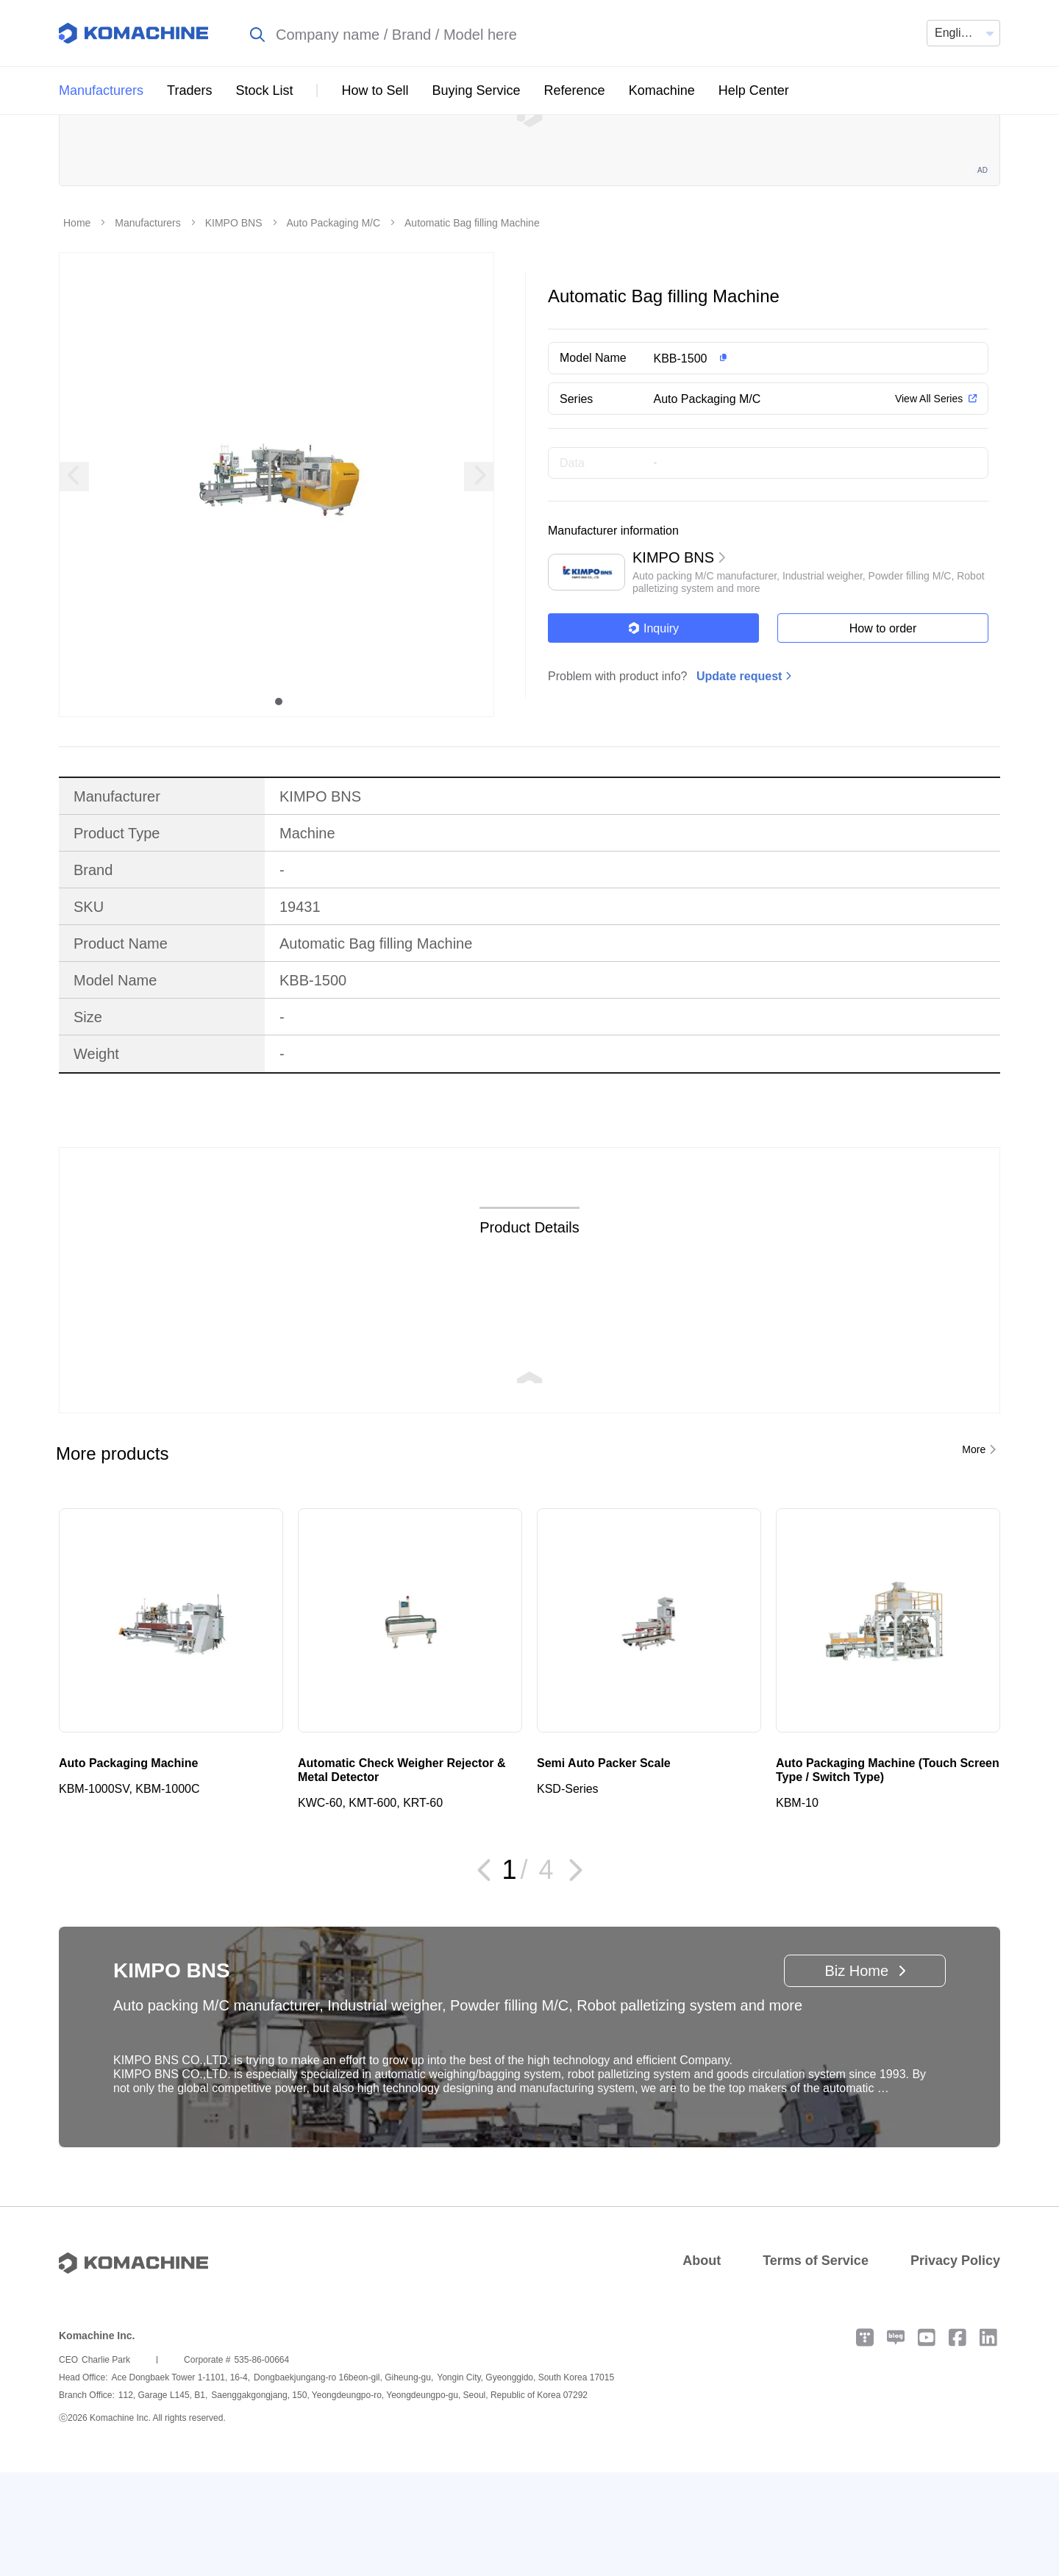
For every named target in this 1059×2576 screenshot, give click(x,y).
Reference (574, 90)
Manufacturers (101, 90)
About (701, 2364)
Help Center (754, 90)
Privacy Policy (955, 2364)
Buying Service (476, 90)
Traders (189, 90)
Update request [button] (739, 780)
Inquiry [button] (653, 732)
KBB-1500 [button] (680, 462)
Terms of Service (816, 2364)
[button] (797, 462)
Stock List (264, 90)
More (973, 1553)
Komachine (662, 90)
